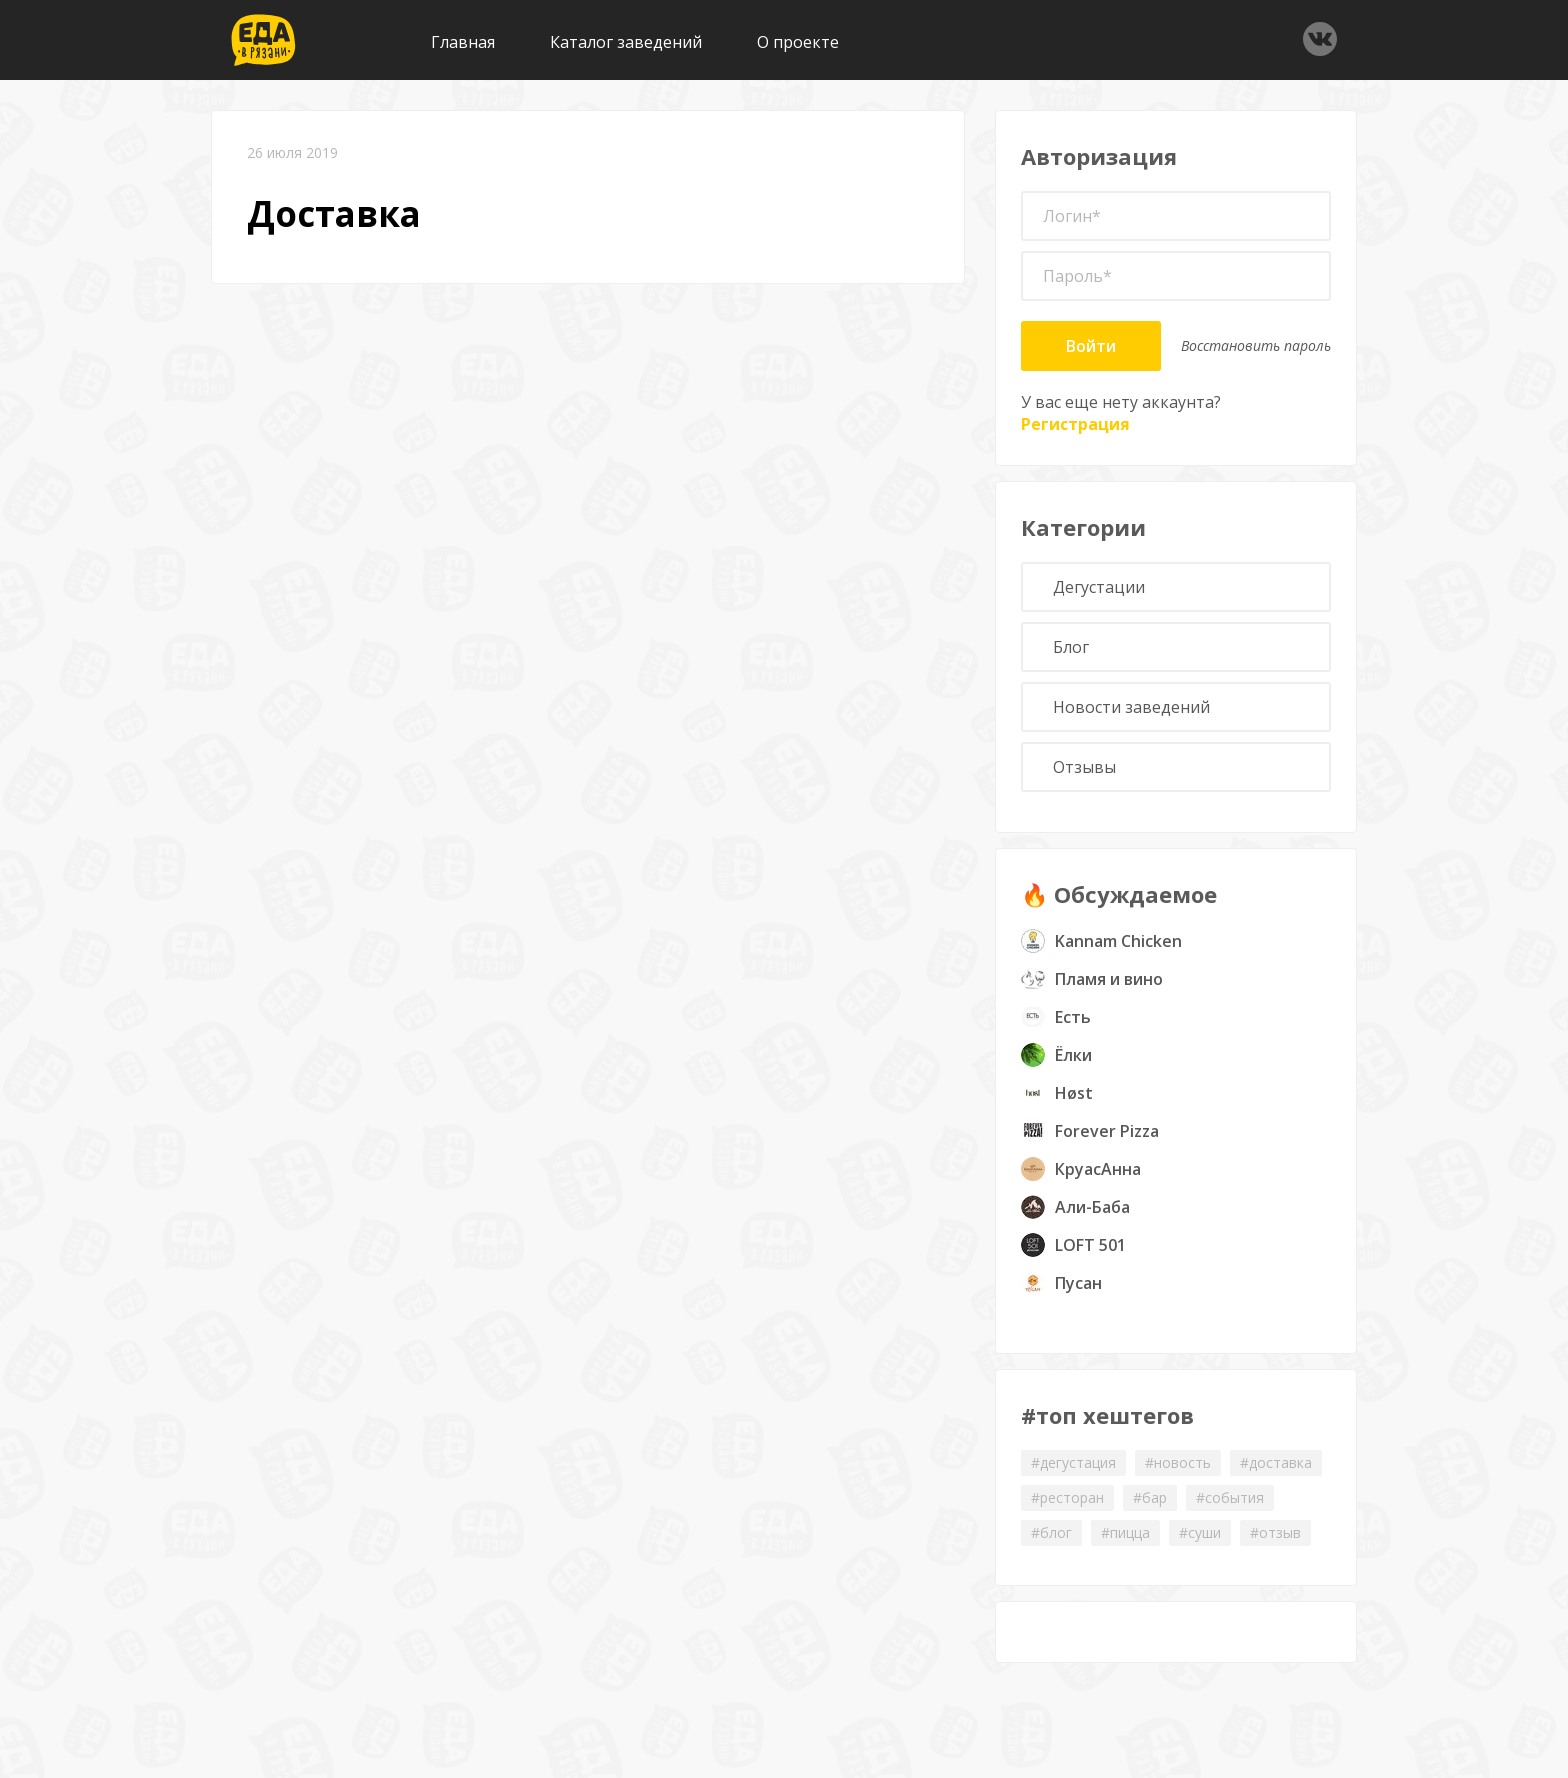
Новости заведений (1131, 707)
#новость (1178, 1462)
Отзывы (1084, 767)
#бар (1150, 1497)
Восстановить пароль (1256, 345)
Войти (1091, 346)
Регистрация (1075, 424)
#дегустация (1073, 1462)
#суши (1200, 1532)
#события (1230, 1497)
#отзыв (1275, 1532)
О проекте (798, 42)
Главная (463, 42)
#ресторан (1067, 1497)
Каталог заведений (626, 42)
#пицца (1125, 1532)
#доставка (1276, 1462)
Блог (1071, 647)
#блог (1051, 1532)
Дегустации (1099, 587)
